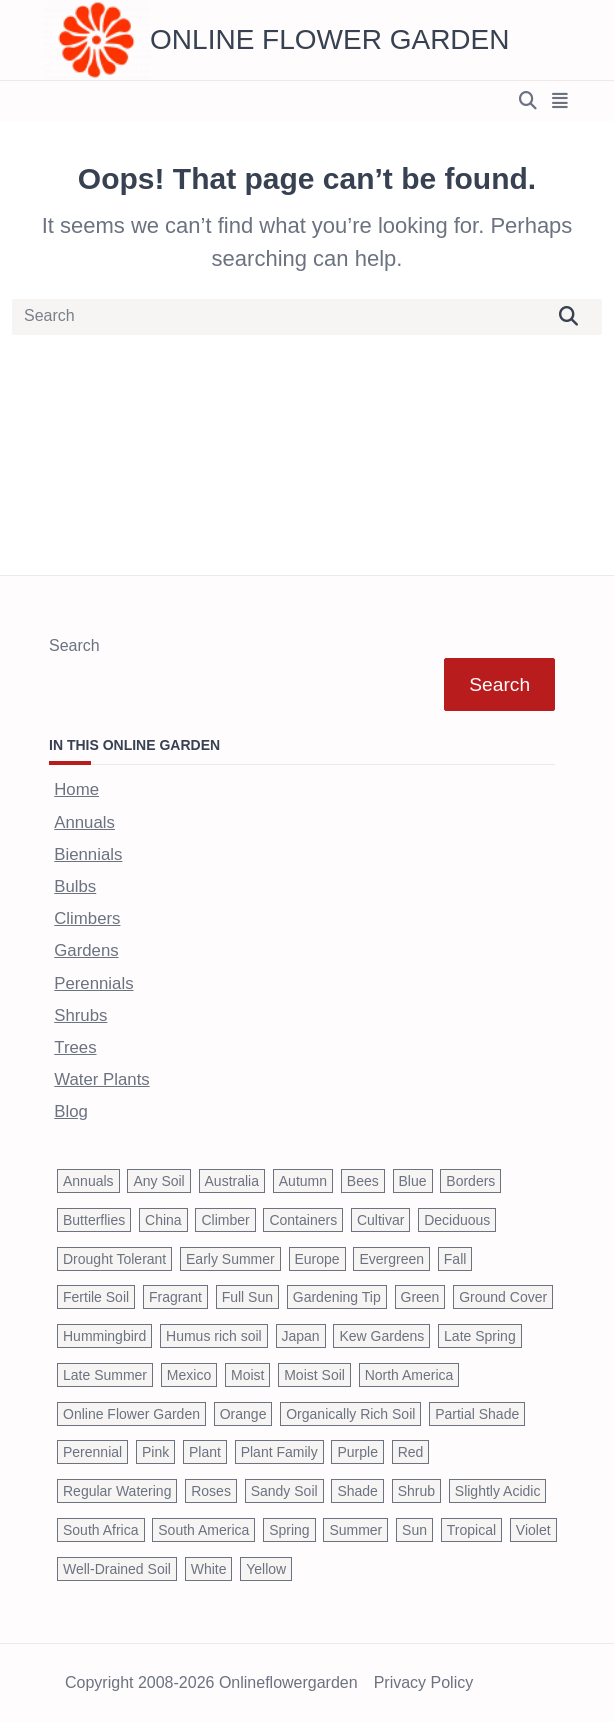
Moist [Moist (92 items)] (247, 1375)
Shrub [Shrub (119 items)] (416, 1491)
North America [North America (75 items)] (409, 1375)
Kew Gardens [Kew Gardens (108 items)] (381, 1336)
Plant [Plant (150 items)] (205, 1452)
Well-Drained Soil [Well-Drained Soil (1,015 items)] (117, 1569)
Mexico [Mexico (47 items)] (189, 1375)
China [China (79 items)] (163, 1220)
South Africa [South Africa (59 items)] (101, 1530)
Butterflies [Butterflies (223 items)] (94, 1220)
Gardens (86, 950)
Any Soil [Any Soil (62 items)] (158, 1181)
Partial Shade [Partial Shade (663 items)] (477, 1414)
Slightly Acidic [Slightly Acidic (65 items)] (498, 1491)
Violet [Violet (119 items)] (533, 1530)
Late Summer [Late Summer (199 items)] (105, 1375)
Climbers (87, 918)
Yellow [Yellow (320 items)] (266, 1569)
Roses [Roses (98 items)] (211, 1491)
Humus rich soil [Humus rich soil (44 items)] (214, 1336)
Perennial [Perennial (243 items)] (92, 1452)
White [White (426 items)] (209, 1569)
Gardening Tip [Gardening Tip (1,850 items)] (337, 1297)
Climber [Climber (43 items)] (225, 1220)
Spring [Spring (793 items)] (289, 1530)
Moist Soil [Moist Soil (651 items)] (314, 1375)
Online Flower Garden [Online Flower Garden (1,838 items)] (131, 1414)
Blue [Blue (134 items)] (413, 1181)
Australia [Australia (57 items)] (232, 1181)
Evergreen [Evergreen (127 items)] (391, 1259)
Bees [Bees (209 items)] (363, 1181)
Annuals (84, 822)
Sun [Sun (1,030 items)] (414, 1530)
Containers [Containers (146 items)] (303, 1220)
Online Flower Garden (329, 39)
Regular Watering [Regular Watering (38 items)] (117, 1491)
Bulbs (75, 886)
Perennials (93, 983)
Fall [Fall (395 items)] (455, 1259)
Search (74, 645)
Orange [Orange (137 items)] (243, 1414)
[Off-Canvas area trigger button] (560, 101)
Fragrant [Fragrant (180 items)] (175, 1297)
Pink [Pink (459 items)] (155, 1452)
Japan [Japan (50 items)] (301, 1336)
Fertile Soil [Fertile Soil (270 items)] (96, 1297)
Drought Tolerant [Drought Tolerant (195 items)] (114, 1259)
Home (76, 789)
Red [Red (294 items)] (411, 1452)
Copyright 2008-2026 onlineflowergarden (211, 1683)
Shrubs (80, 1015)
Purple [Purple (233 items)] (357, 1452)
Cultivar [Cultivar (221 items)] (380, 1220)
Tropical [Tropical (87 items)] (471, 1530)
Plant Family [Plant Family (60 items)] (279, 1452)
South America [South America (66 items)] (203, 1530)
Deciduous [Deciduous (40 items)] (457, 1220)
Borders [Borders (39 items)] (470, 1181)
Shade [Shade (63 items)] (357, 1491)
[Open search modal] (528, 101)
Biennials (88, 854)
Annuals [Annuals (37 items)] (88, 1181)
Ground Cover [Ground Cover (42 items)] (503, 1297)
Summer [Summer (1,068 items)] (355, 1530)
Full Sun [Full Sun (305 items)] (247, 1297)
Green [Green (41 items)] (420, 1297)
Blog (71, 1111)
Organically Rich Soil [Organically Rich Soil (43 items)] (350, 1414)
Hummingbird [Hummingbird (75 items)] (104, 1336)
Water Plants (101, 1079)
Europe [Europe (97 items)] (317, 1259)
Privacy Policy (424, 1683)
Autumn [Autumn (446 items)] (303, 1181)
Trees (75, 1047)
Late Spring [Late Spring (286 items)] (480, 1336)
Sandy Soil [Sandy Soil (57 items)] (284, 1491)
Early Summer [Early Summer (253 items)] (230, 1259)
